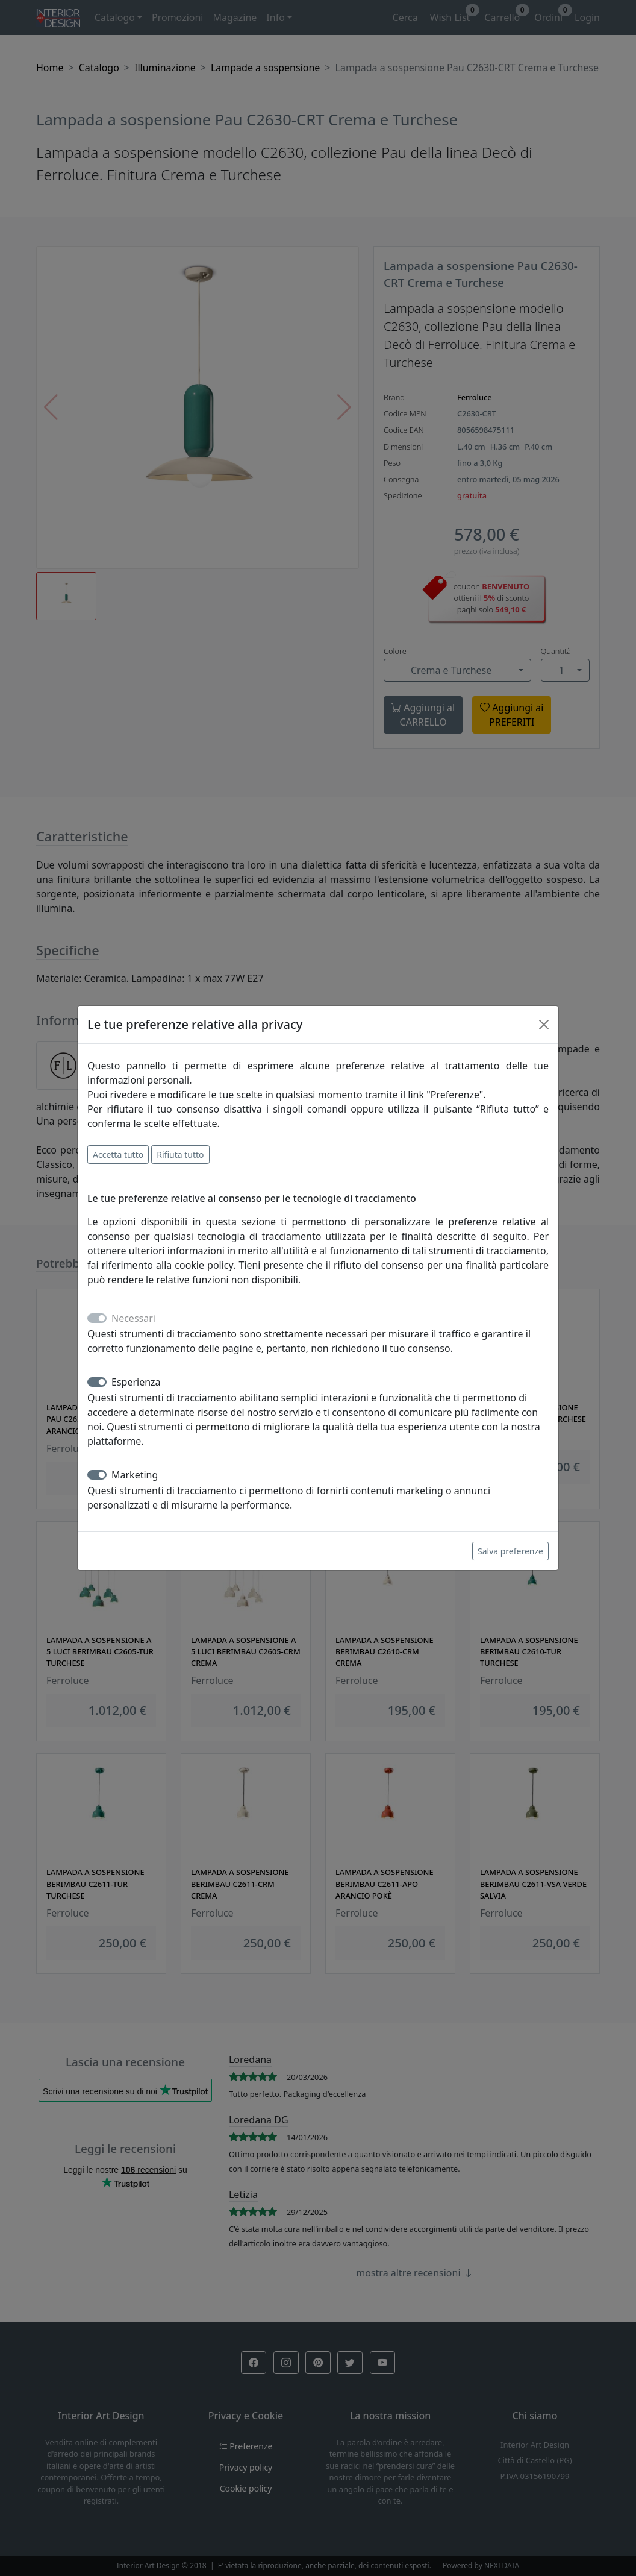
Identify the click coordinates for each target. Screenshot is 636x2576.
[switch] (97, 1382)
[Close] (543, 1024)
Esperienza (136, 1382)
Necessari (133, 1318)
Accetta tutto (118, 1154)
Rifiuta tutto (180, 1154)
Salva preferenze (510, 1551)
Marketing (134, 1474)
